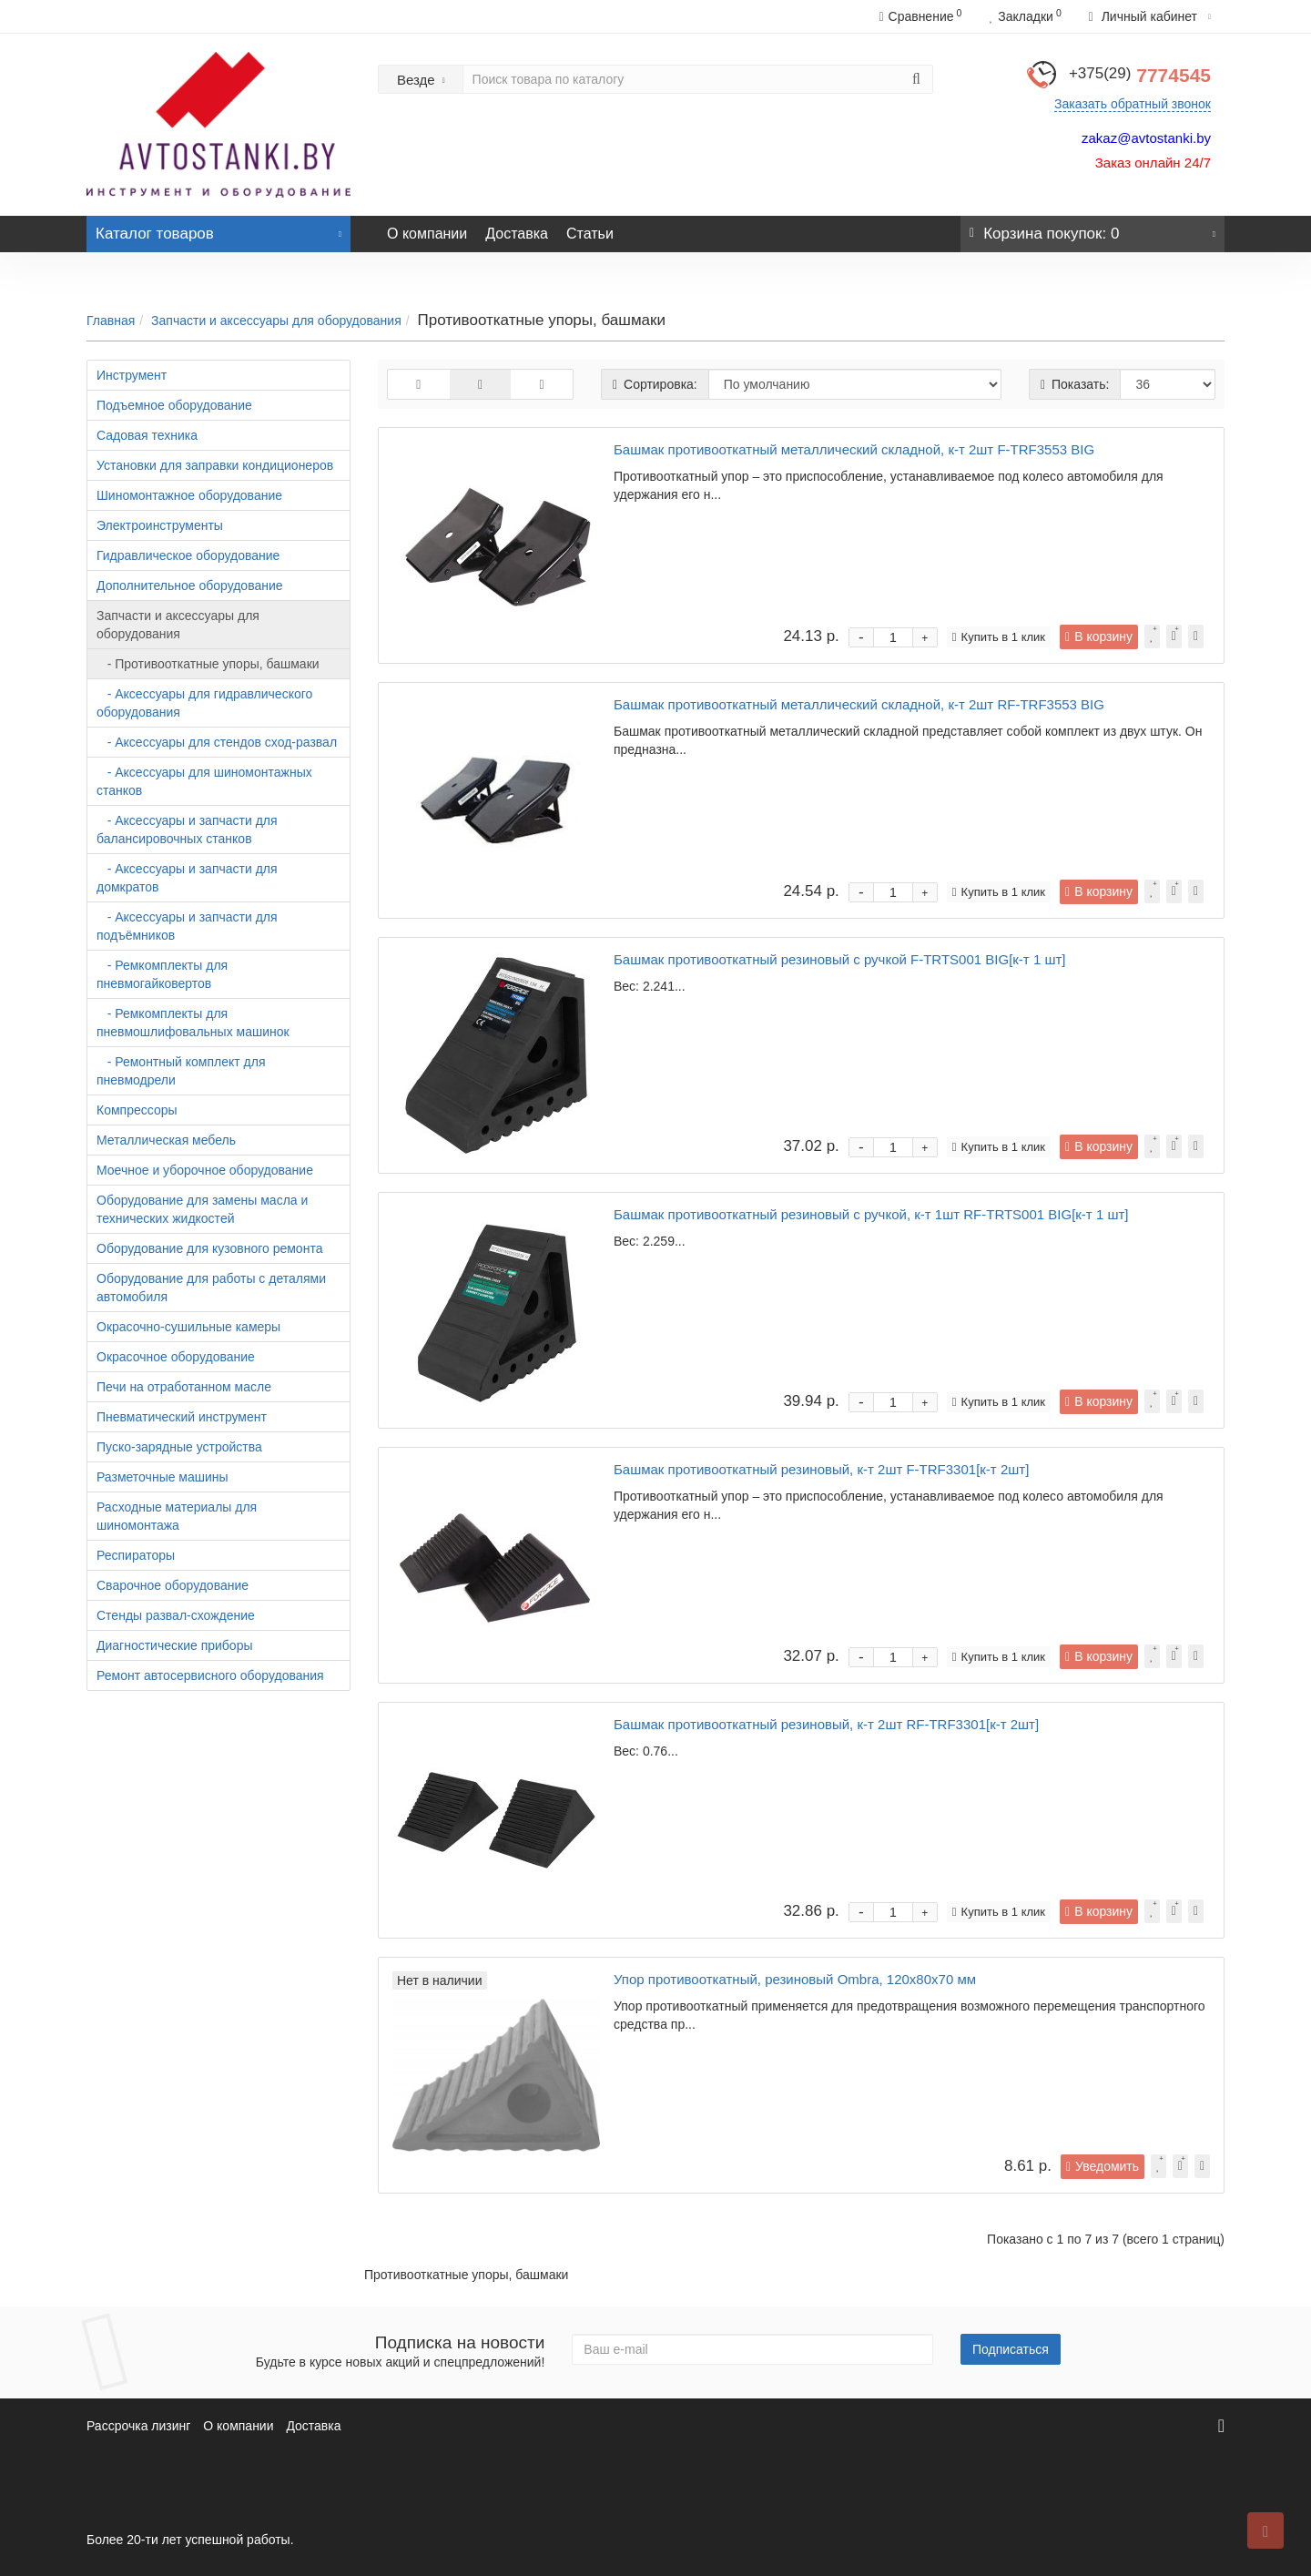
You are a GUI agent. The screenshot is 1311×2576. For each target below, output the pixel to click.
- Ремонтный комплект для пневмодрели (181, 1070)
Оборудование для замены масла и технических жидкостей (202, 1209)
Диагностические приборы (175, 1645)
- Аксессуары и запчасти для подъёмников (187, 926)
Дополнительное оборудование (190, 585)
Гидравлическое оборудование (188, 555)
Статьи (590, 233)
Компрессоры (137, 1110)
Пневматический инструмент (182, 1417)
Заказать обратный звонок (1132, 104)
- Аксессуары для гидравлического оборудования (204, 703)
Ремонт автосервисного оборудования (210, 1675)
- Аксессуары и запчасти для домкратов (187, 877)
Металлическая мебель (166, 1140)
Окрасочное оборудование (176, 1356)
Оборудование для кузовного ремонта (209, 1248)
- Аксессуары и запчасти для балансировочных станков (187, 829)
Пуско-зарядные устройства (179, 1447)
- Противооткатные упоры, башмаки (208, 664)
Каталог (218, 229)
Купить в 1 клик (998, 637)
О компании (427, 233)
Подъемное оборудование (174, 405)
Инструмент (132, 375)
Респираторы (136, 1555)
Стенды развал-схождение (176, 1615)
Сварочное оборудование (173, 1585)
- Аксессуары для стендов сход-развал (217, 742)
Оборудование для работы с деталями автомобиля (211, 1287)
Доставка (516, 233)
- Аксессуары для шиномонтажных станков (204, 781)
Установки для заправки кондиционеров (215, 465)
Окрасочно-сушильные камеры (188, 1326)
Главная (110, 320)
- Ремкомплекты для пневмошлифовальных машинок (193, 1022)
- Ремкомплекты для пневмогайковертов (162, 974)
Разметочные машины (163, 1477)
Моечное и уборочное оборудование (205, 1170)
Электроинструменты (160, 525)
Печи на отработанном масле (184, 1387)
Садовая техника (147, 435)
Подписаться (1010, 2349)
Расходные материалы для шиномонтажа (177, 1516)
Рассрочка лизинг (138, 2425)
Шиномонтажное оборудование (189, 495)
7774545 (1140, 75)
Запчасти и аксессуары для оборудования (276, 320)
